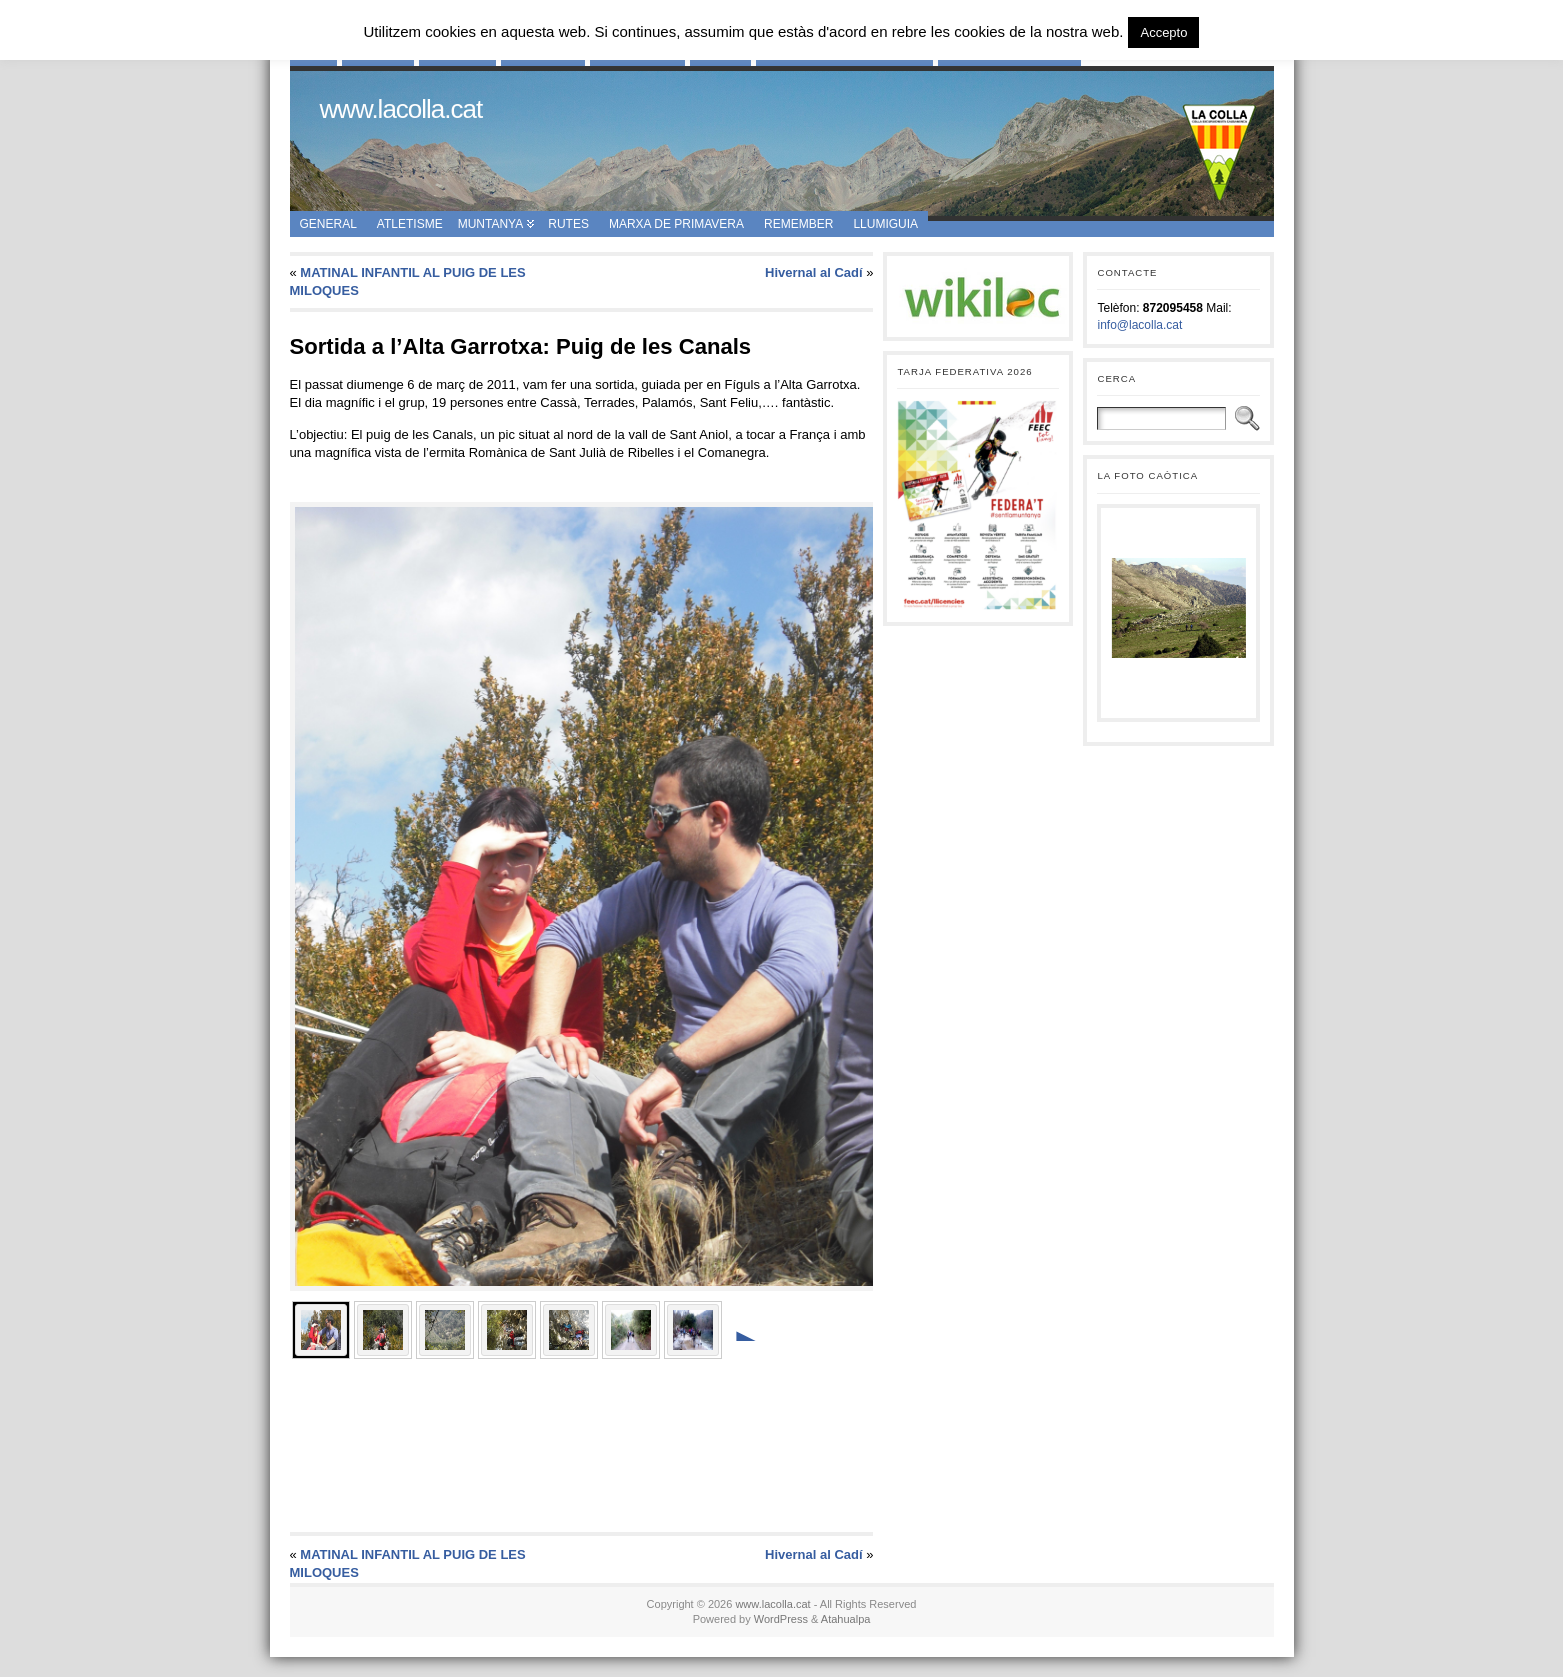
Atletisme (410, 224)
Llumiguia (885, 224)
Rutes (568, 224)
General (328, 224)
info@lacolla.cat (1139, 325)
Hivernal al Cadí (814, 272)
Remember (798, 224)
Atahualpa (846, 1619)
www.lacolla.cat (401, 109)
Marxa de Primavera (676, 224)
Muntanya (491, 224)
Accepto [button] (1163, 32)
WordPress (781, 1619)
